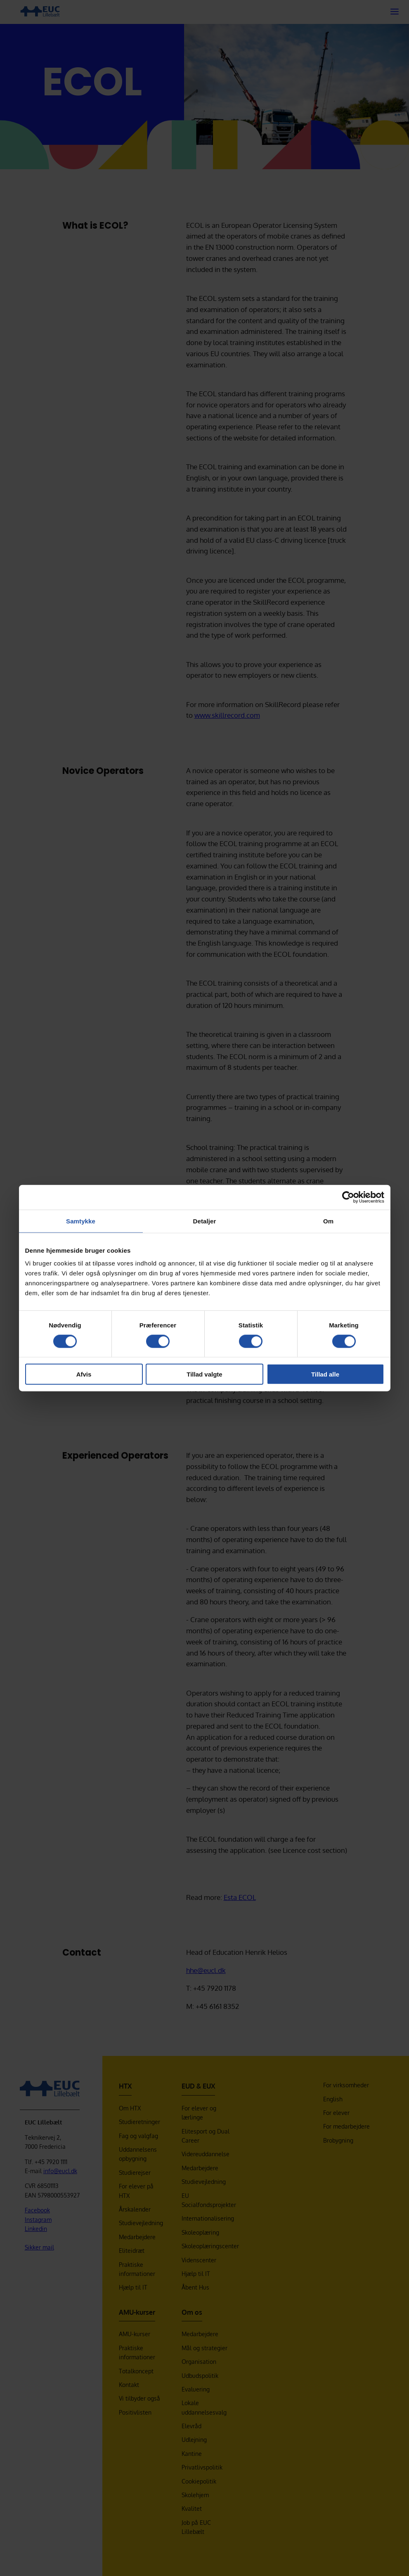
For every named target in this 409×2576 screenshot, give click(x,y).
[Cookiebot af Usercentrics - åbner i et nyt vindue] (348, 1197)
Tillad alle (325, 1374)
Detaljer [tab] (204, 1220)
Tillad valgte (204, 1374)
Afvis (84, 1374)
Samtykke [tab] (80, 1220)
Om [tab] (328, 1220)
